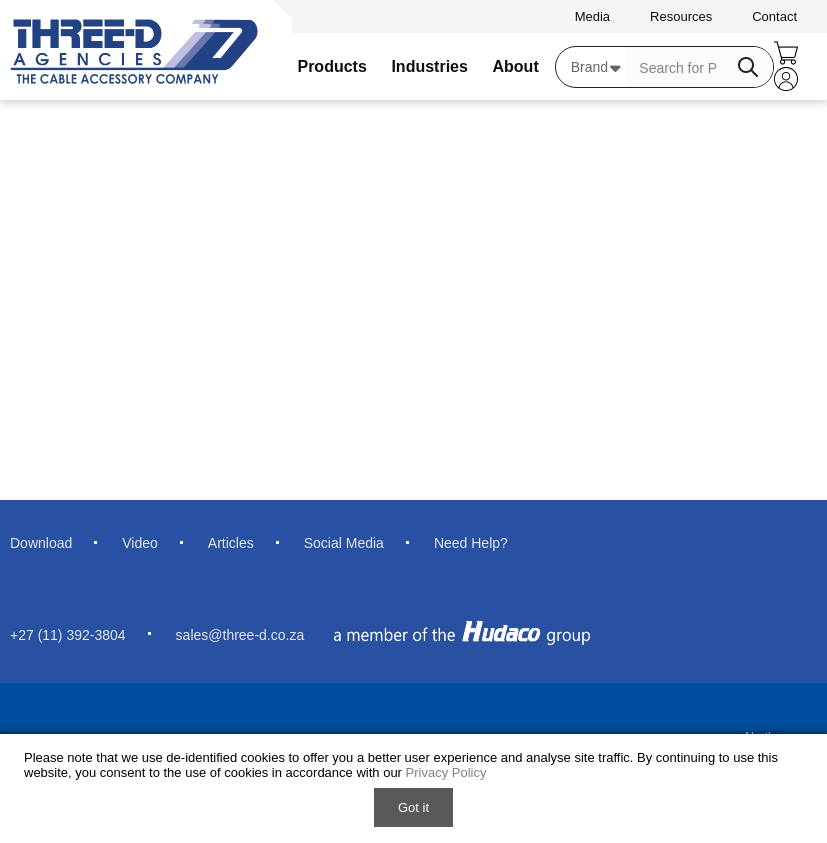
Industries (429, 66)
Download (41, 543)
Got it (413, 807)
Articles (231, 543)
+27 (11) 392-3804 (68, 635)
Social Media (344, 543)
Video (140, 543)
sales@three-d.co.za (240, 635)
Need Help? (471, 543)
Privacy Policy (446, 772)
